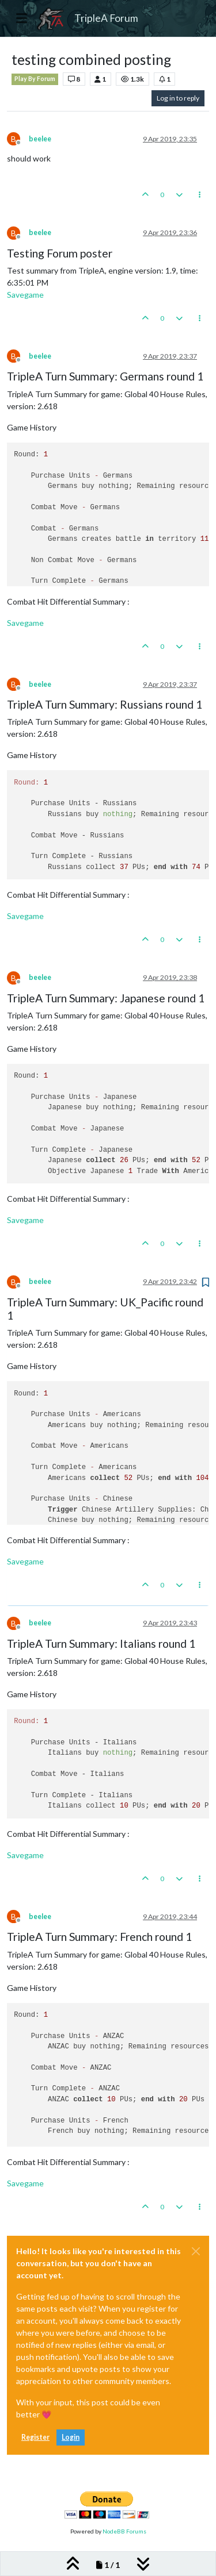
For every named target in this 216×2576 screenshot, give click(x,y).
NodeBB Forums (124, 2531)
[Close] (196, 2251)
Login (70, 2437)
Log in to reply (178, 98)
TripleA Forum (106, 18)
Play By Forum (34, 78)
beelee (40, 138)
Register (35, 2437)
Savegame (25, 294)
